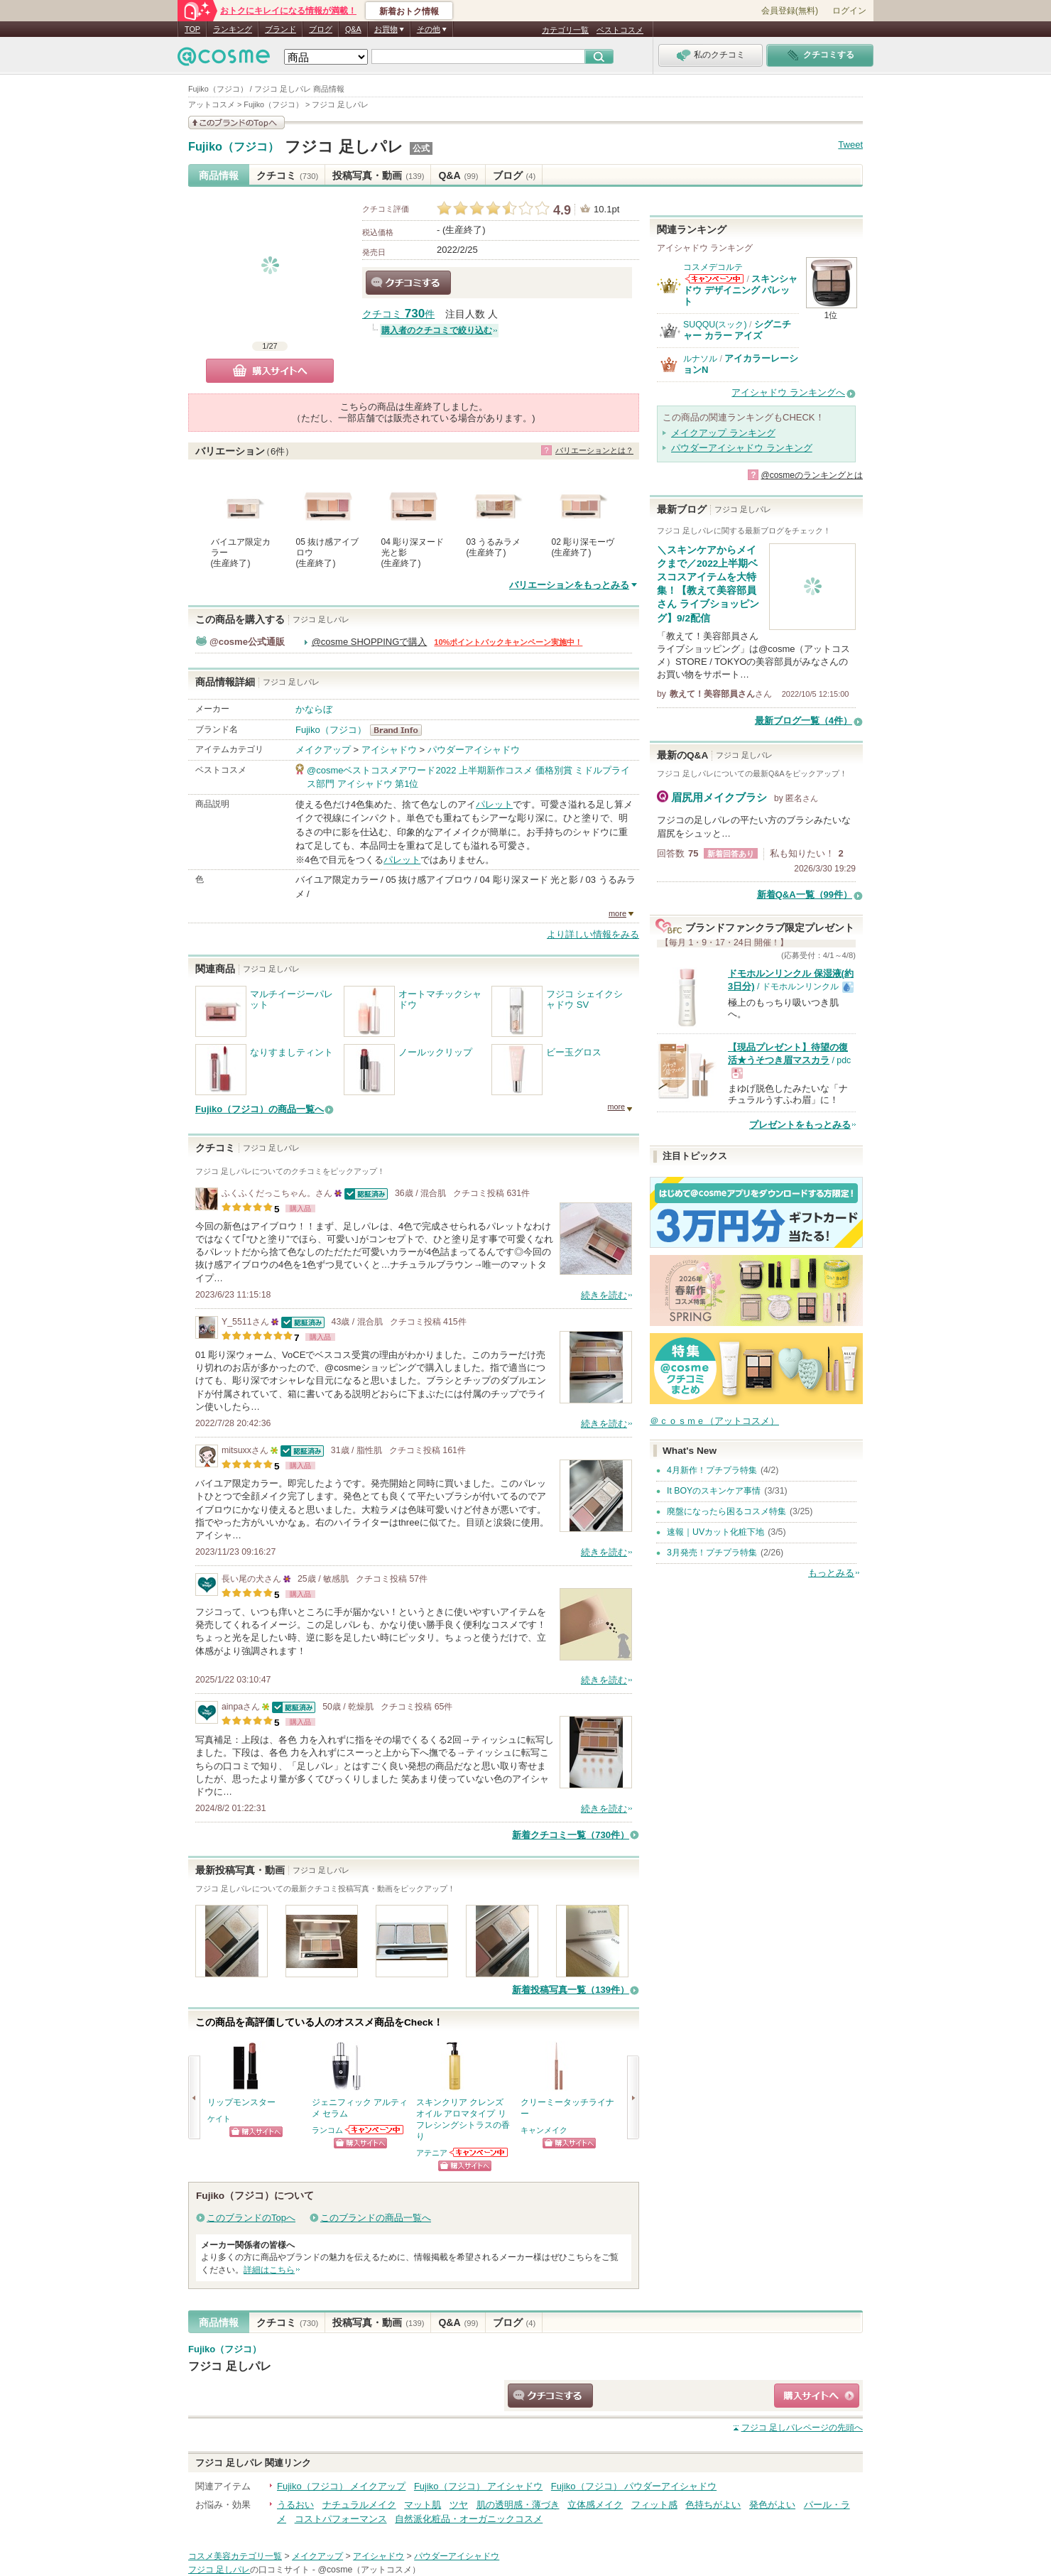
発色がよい (772, 2504)
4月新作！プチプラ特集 (712, 1470)
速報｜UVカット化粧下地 (715, 1532)
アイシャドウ (389, 749)
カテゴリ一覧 (565, 30)
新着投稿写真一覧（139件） (570, 1989)
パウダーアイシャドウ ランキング (741, 447)
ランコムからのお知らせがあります (374, 2129)
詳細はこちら (269, 2270)
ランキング (232, 29)
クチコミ (287, 175)
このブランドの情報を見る (236, 122)
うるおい (295, 2504)
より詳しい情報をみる (593, 934)
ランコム (327, 2130)
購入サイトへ (270, 371)
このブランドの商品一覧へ (375, 2217)
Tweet (850, 144)
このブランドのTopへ (251, 2217)
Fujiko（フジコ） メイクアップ (341, 2486)
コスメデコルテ (713, 267)
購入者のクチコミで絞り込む (436, 330)
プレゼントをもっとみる (800, 1124)
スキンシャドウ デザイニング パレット (740, 290)
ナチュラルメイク (359, 2504)
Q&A (353, 29)
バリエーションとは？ (594, 450)
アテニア (431, 2152)
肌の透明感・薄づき (518, 2504)
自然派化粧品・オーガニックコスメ (469, 2518)
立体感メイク (595, 2504)
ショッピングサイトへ (256, 2131)
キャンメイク (544, 2130)
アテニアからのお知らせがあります (479, 2152)
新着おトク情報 (409, 11)
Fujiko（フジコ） (233, 147)
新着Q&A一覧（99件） (804, 894)
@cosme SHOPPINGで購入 (370, 641)
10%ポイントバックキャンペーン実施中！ (508, 642)
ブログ (320, 29)
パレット (494, 804)
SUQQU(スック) (715, 325)
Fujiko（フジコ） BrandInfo (400, 730)
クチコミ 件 (398, 314)
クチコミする (408, 283)
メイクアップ (323, 749)
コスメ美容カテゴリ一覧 (235, 2556)
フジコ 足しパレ (344, 147)
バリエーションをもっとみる (569, 585)
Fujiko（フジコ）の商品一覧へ (259, 1109)
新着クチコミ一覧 (570, 1835)
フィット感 (654, 2504)
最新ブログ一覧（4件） (803, 720)
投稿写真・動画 (378, 175)
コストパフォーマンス (341, 2518)
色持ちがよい (713, 2504)
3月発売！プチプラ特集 (712, 1553)
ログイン (849, 11)
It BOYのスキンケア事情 (714, 1491)
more (617, 913)
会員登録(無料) (789, 11)
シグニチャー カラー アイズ (737, 330)
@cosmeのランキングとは (812, 475)
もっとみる (831, 1572)
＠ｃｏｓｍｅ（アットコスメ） (714, 1420)
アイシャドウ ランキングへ (788, 392)
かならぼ (313, 709)
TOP (192, 29)
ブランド (280, 29)
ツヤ (459, 2504)
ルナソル (700, 359)
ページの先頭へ (802, 2428)
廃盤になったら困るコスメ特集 (726, 1511)
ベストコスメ (620, 30)
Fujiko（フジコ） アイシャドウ (478, 2486)
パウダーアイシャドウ (474, 749)
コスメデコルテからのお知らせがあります (714, 278)
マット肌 (422, 2504)
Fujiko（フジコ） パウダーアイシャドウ (634, 2486)
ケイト (219, 2118)
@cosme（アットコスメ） (368, 2570)
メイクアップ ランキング (723, 433)
